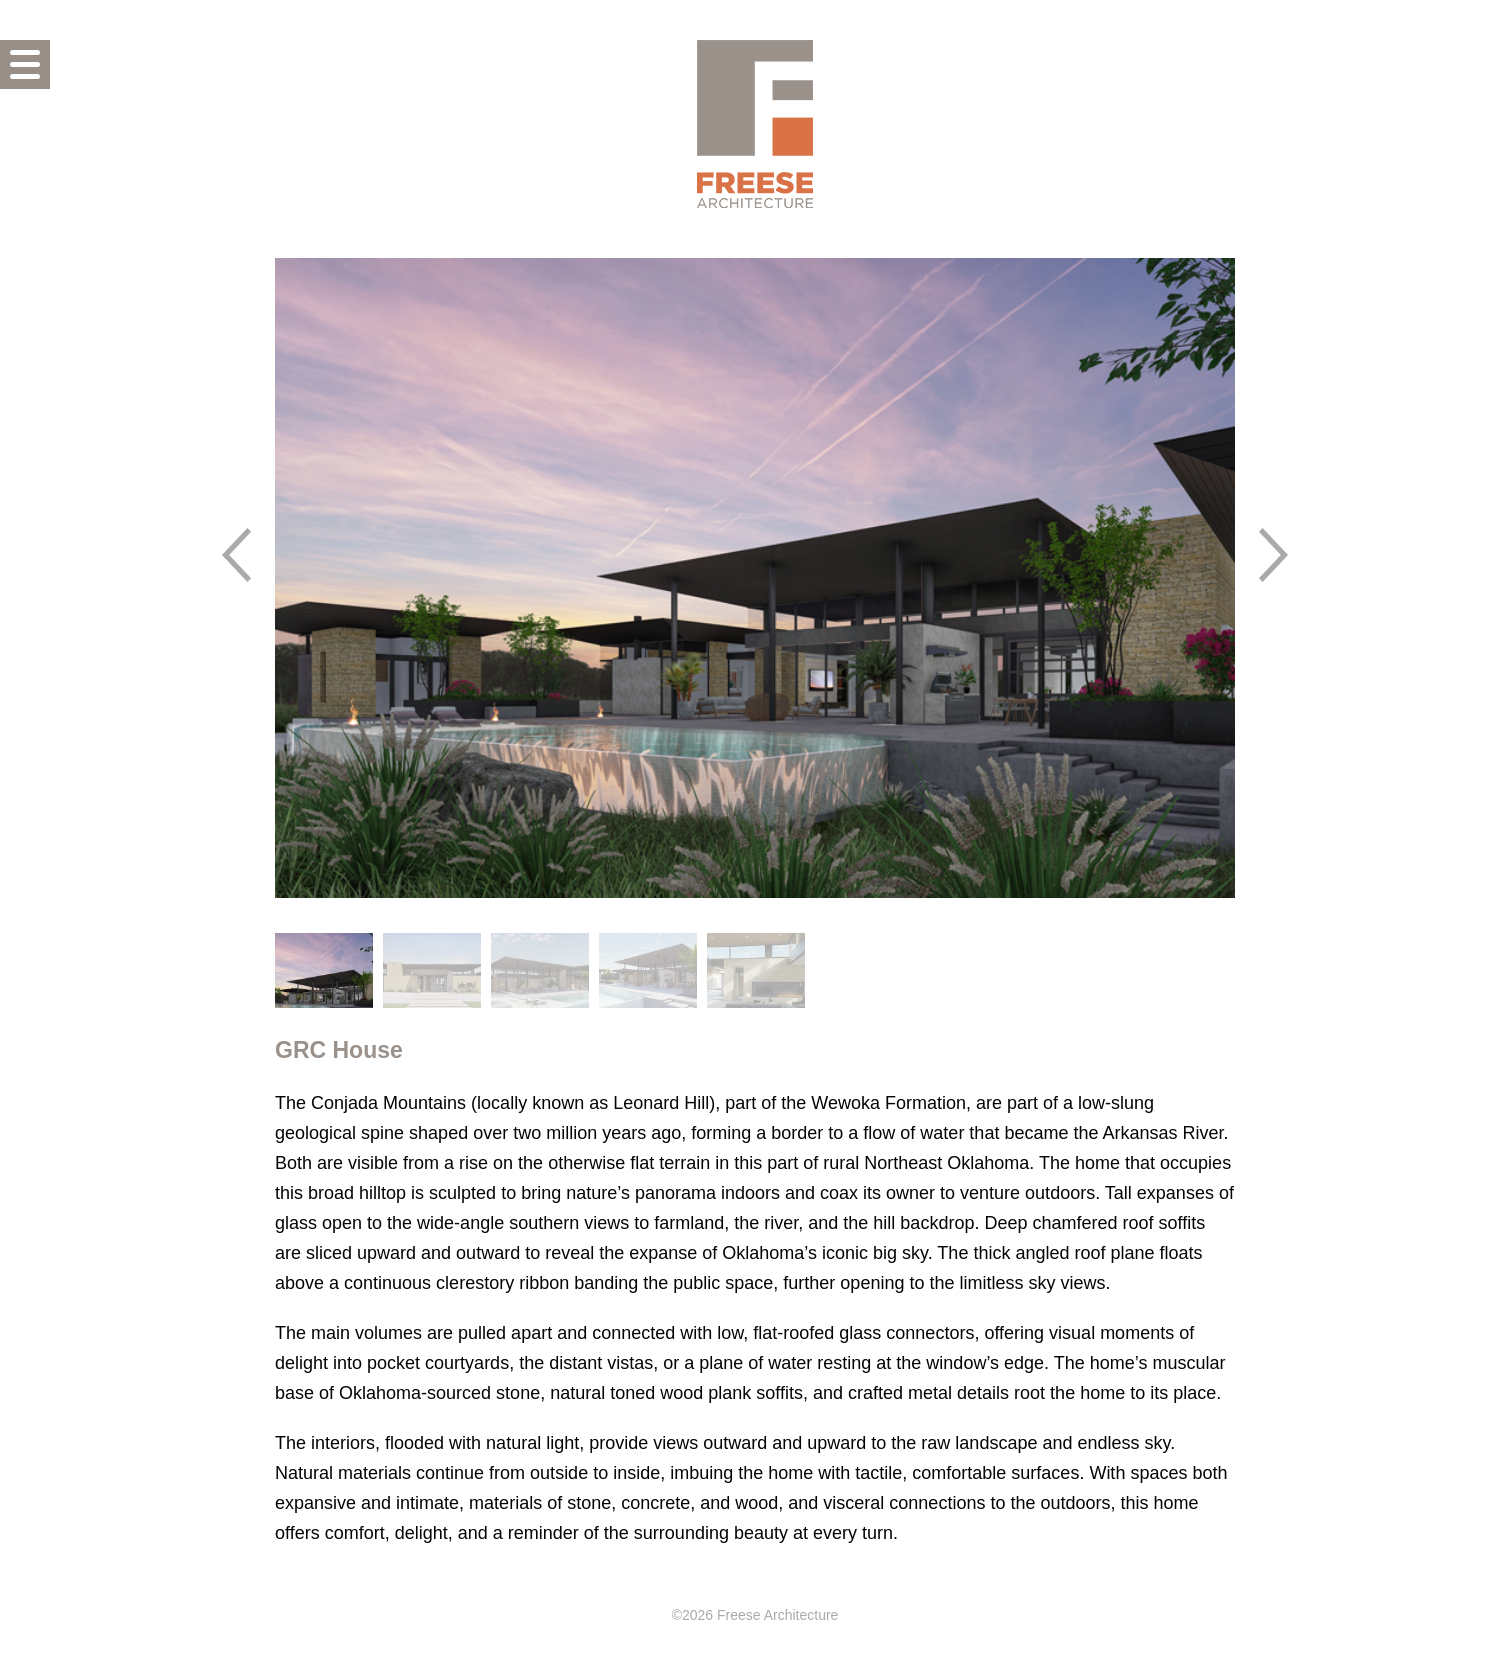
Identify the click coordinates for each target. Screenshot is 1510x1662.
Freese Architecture (755, 124)
